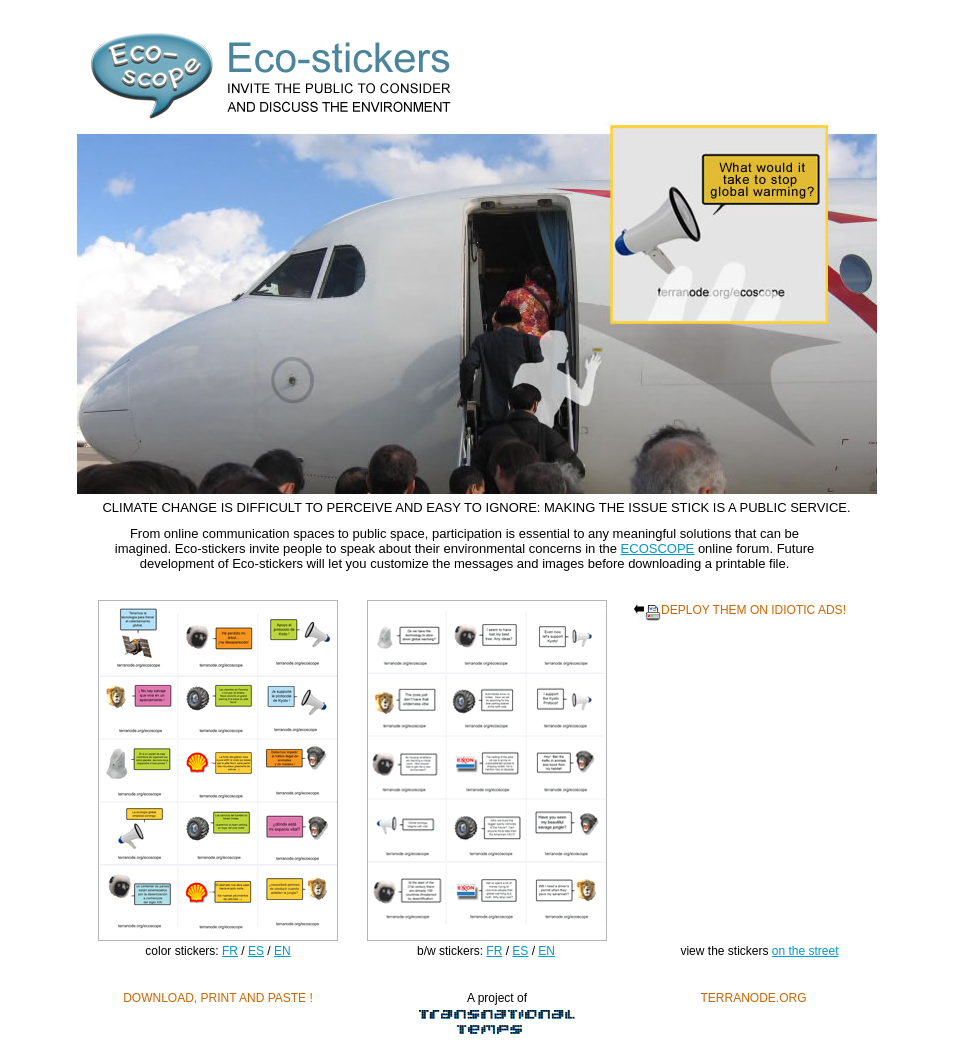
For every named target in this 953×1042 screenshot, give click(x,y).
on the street (805, 951)
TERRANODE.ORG (753, 998)
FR (230, 951)
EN (282, 951)
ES (256, 951)
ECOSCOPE (658, 548)
